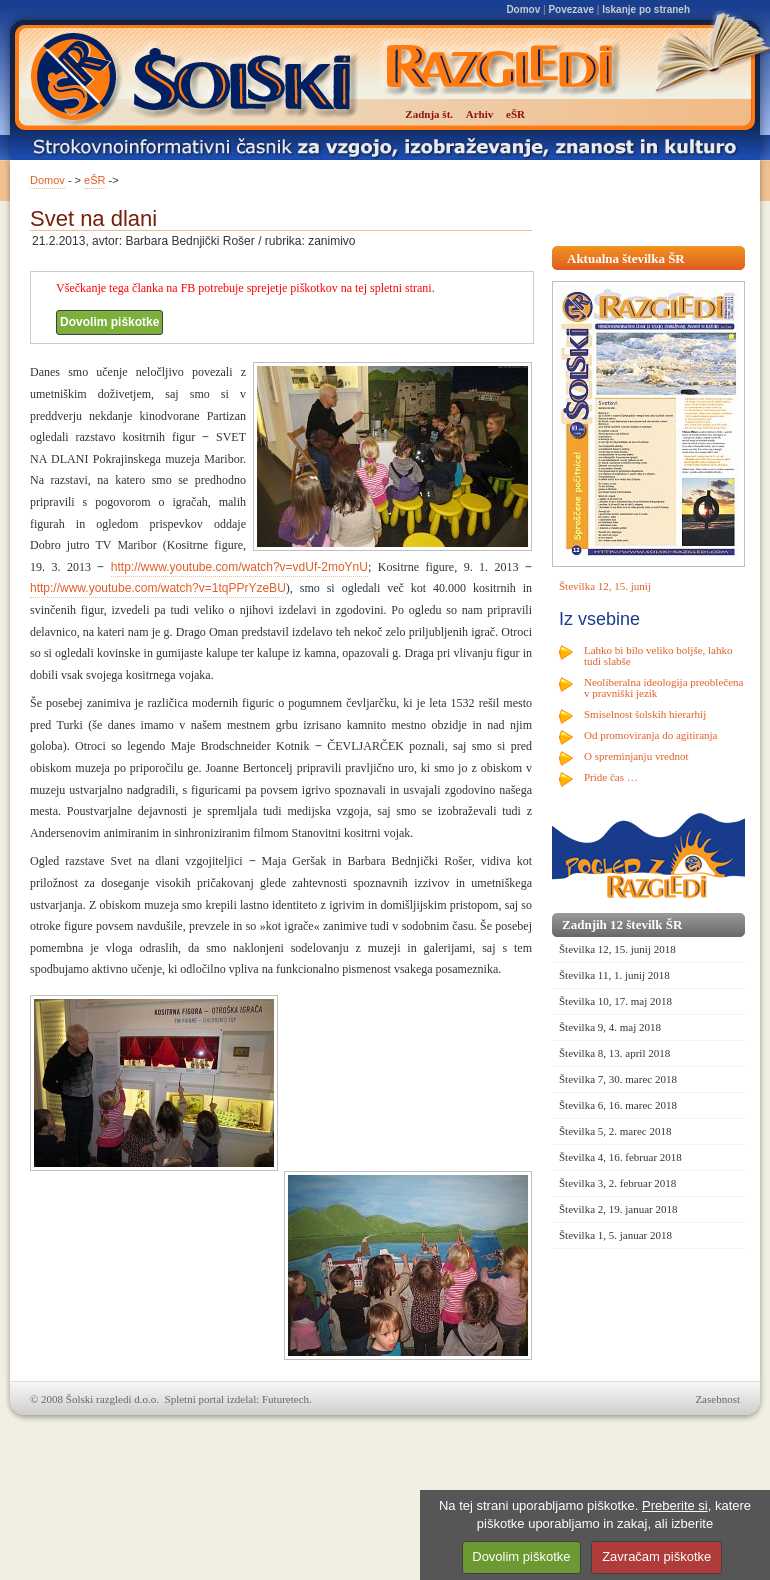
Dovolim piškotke (109, 322)
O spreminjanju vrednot (636, 756)
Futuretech (285, 1399)
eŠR (94, 180)
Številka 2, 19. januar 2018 (618, 1209)
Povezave (571, 9)
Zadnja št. (429, 114)
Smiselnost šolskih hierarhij (645, 714)
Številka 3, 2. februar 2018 (617, 1183)
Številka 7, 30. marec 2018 (618, 1079)
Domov (523, 9)
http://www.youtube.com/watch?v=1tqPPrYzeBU (158, 588)
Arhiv (480, 114)
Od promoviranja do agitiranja (651, 735)
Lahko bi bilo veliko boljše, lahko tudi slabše (658, 655)
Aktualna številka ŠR (626, 258)
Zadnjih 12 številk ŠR (622, 924)
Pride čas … (611, 777)
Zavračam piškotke (656, 1556)
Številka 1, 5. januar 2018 (615, 1235)
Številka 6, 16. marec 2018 (618, 1105)
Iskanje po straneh (646, 9)
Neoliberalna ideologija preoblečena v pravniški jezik (663, 687)
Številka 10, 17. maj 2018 (615, 1001)
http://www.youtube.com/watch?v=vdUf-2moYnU (239, 567)
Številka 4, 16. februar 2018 (620, 1157)
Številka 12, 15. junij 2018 (617, 949)
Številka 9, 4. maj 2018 (610, 1027)
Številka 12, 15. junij (605, 586)
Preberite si (675, 1505)
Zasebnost (717, 1399)
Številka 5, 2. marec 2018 (615, 1131)
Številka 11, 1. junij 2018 (614, 975)
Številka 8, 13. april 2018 (614, 1053)
